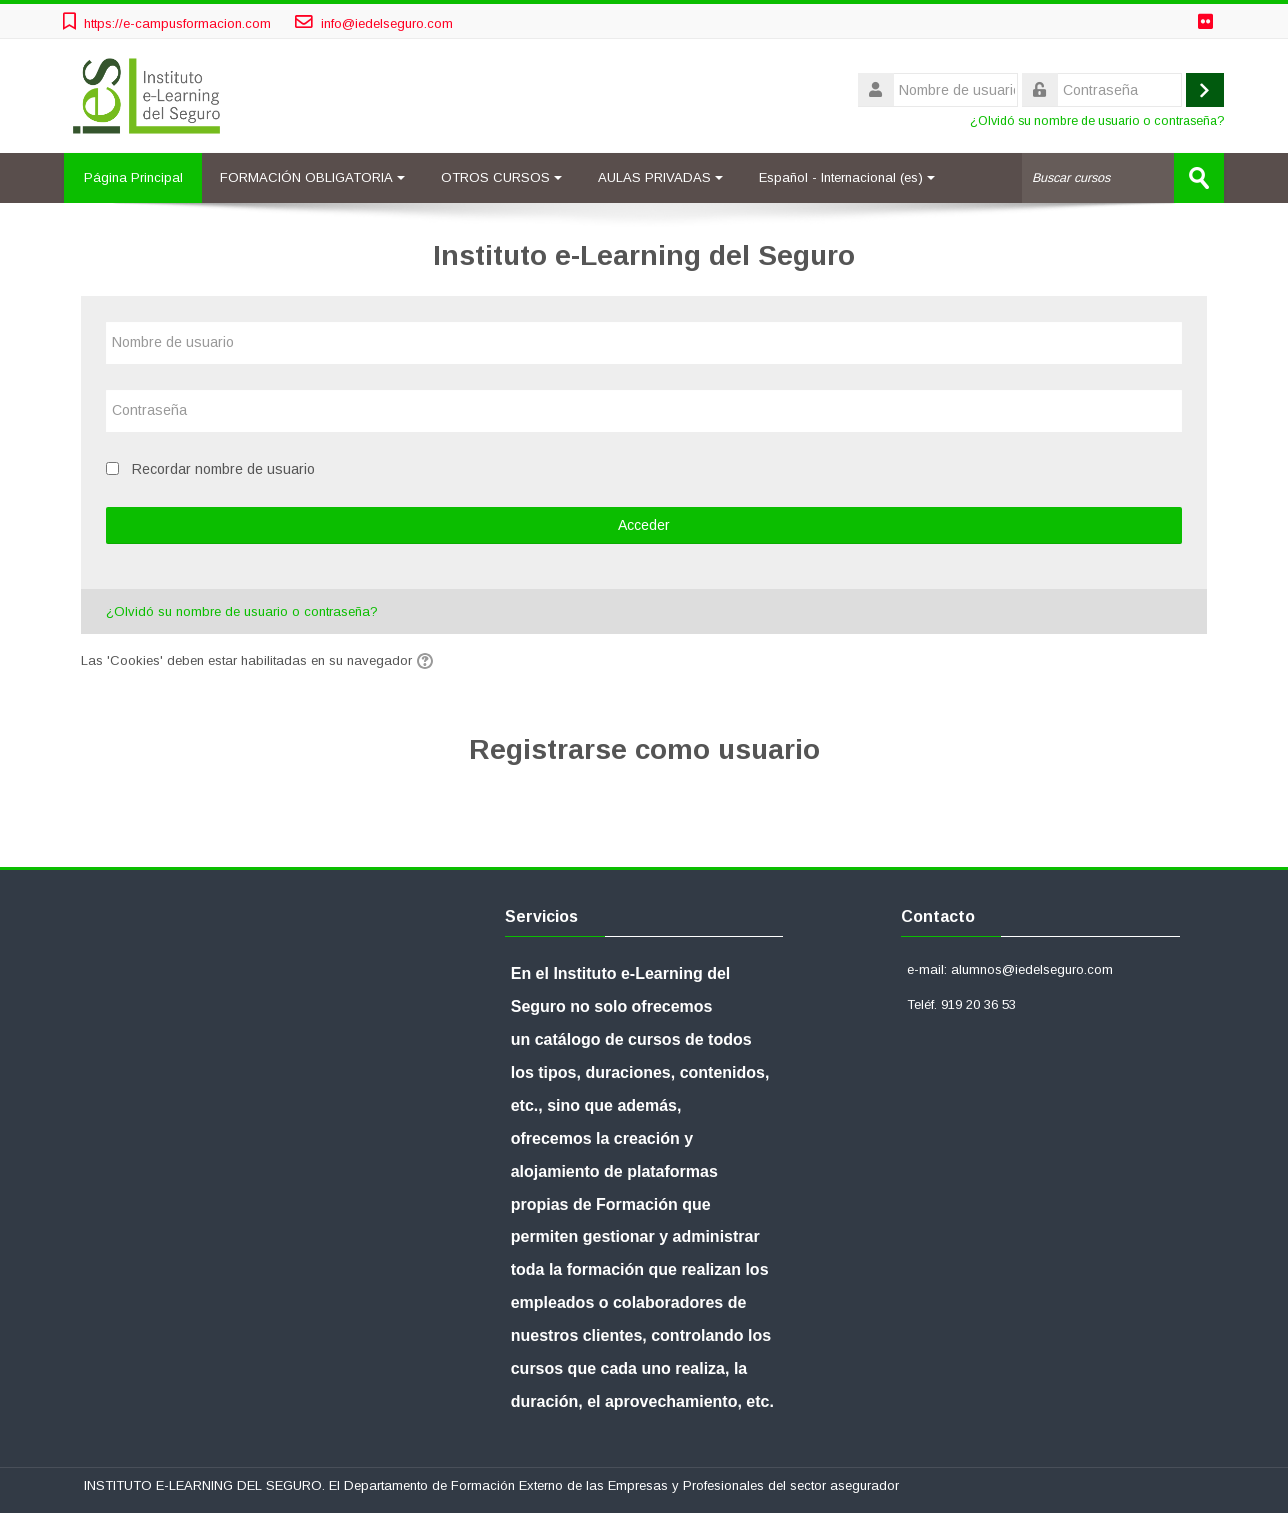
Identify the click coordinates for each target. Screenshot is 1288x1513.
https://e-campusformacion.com (177, 23)
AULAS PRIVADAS (661, 177)
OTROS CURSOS (502, 177)
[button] (428, 661)
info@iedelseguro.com (387, 23)
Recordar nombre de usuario (223, 469)
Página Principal (133, 177)
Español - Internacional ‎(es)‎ (848, 177)
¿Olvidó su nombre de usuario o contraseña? (1097, 121)
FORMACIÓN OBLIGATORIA (313, 177)
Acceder (644, 525)
